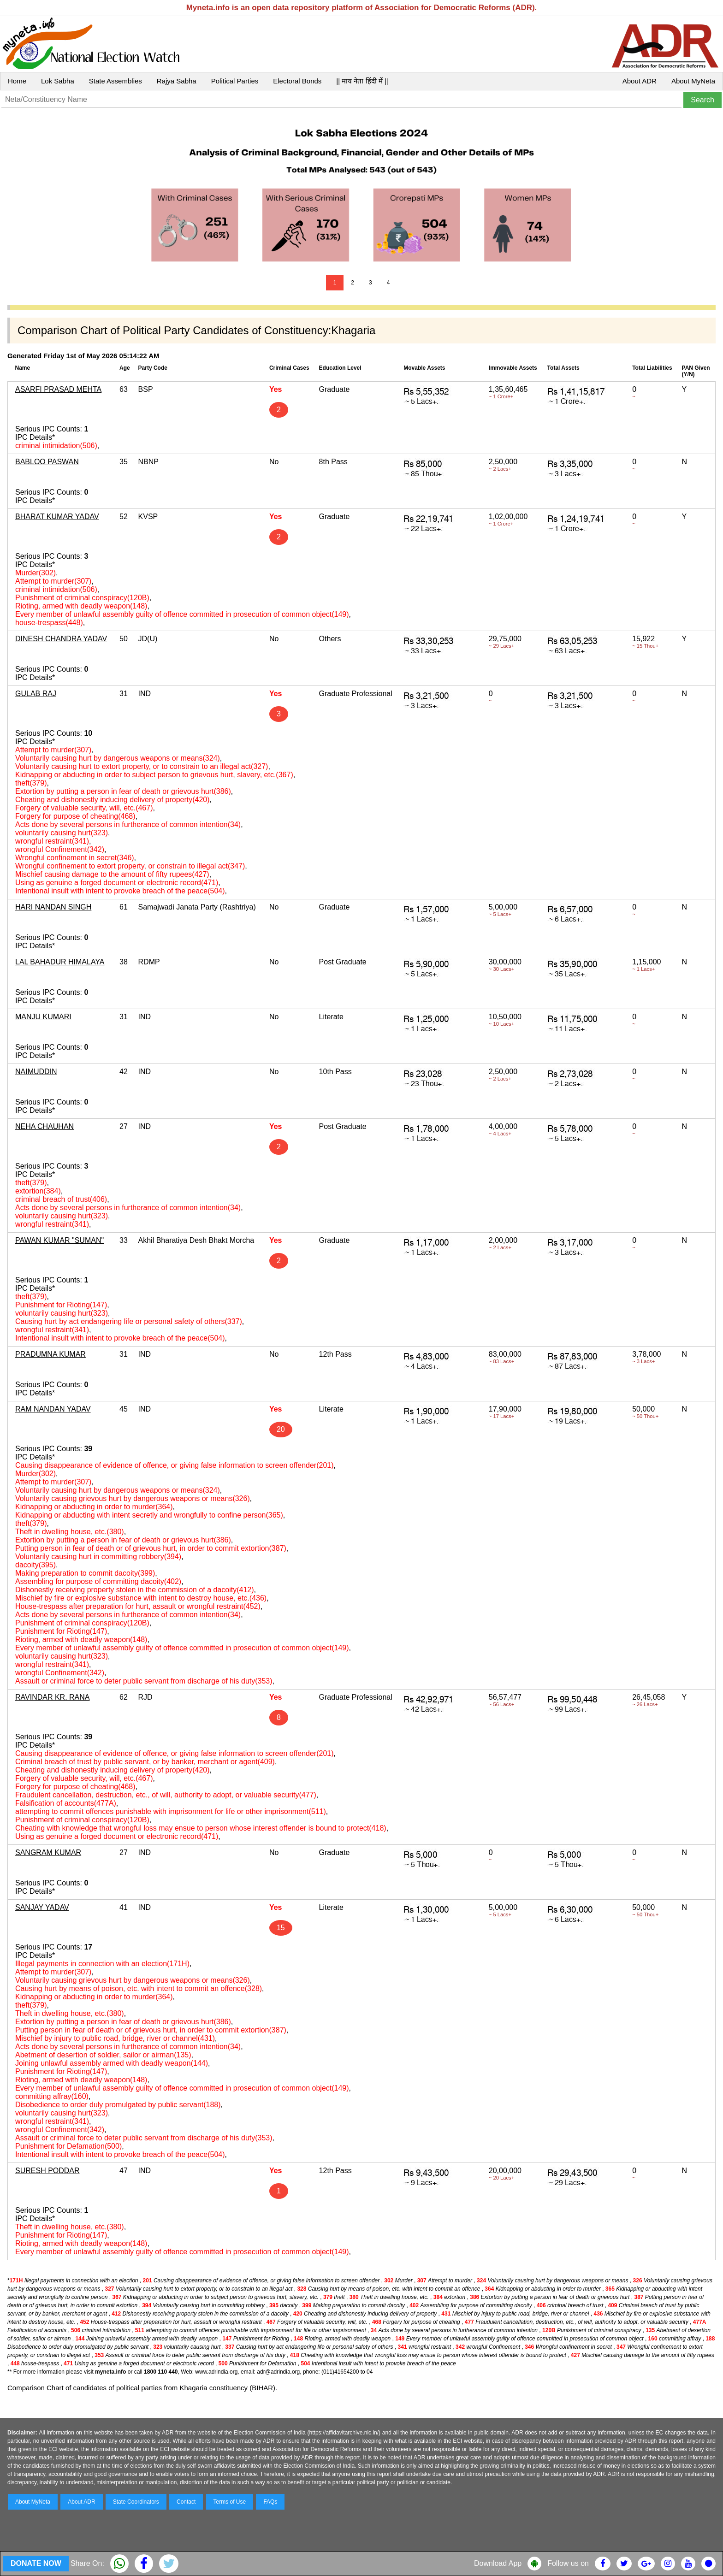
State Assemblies (115, 81)
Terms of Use (229, 2502)
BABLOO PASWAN (47, 462)
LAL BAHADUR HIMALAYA (60, 962)
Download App (498, 2563)
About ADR (639, 81)
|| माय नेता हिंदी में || (362, 81)
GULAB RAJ (35, 693)
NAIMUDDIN (36, 1071)
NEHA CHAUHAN (44, 1126)
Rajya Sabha (176, 81)
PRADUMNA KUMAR (50, 1354)
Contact (186, 2502)
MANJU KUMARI (43, 1017)
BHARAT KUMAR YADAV (57, 516)
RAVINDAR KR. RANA (52, 1697)
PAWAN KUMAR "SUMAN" (59, 1240)
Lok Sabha (57, 81)
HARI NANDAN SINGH (53, 907)
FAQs (270, 2502)
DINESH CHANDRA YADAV (61, 639)
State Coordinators (136, 2502)
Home (17, 81)
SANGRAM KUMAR (48, 1852)
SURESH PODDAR (47, 2170)
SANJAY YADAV (42, 1907)
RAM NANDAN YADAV (53, 1409)
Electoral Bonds (297, 81)
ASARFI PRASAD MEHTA (58, 389)
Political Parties (235, 81)
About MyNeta (693, 81)
